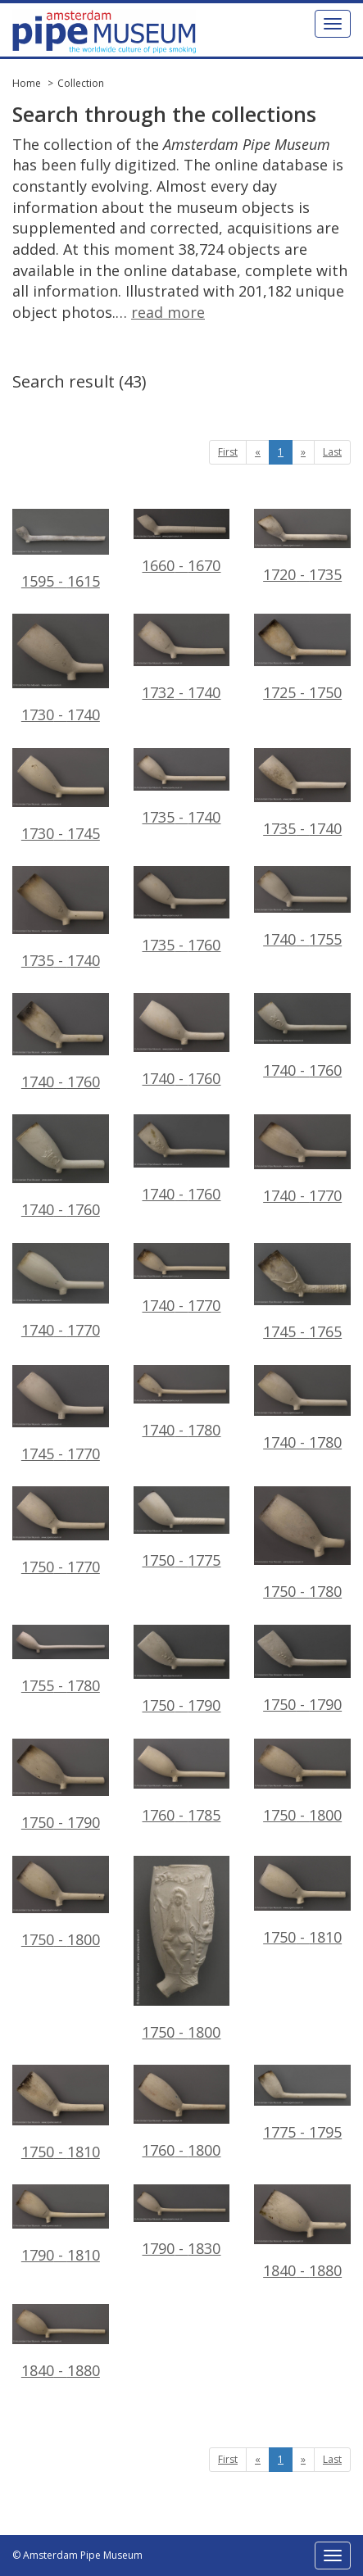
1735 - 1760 (182, 910)
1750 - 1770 (60, 1531)
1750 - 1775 (182, 1528)
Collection (80, 83)
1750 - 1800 (302, 1782)
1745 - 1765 (302, 1292)
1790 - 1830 (182, 2221)
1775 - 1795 (302, 2103)
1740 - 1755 (302, 907)
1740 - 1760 (60, 1042)
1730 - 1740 (60, 669)
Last (332, 452)
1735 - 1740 (182, 787)
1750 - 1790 (182, 1670)
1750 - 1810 (302, 1901)
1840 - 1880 (302, 2232)
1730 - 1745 (60, 795)
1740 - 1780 (182, 1402)
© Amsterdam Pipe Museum (77, 2555)
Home (26, 83)
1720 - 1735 (302, 546)
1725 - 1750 (302, 658)
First (228, 452)
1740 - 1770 (302, 1159)
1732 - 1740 (182, 658)
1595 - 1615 (60, 550)
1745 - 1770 (60, 1414)
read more (168, 312)
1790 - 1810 (60, 2224)
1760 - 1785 (182, 1782)
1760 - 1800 (182, 2112)
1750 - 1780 (302, 1543)
